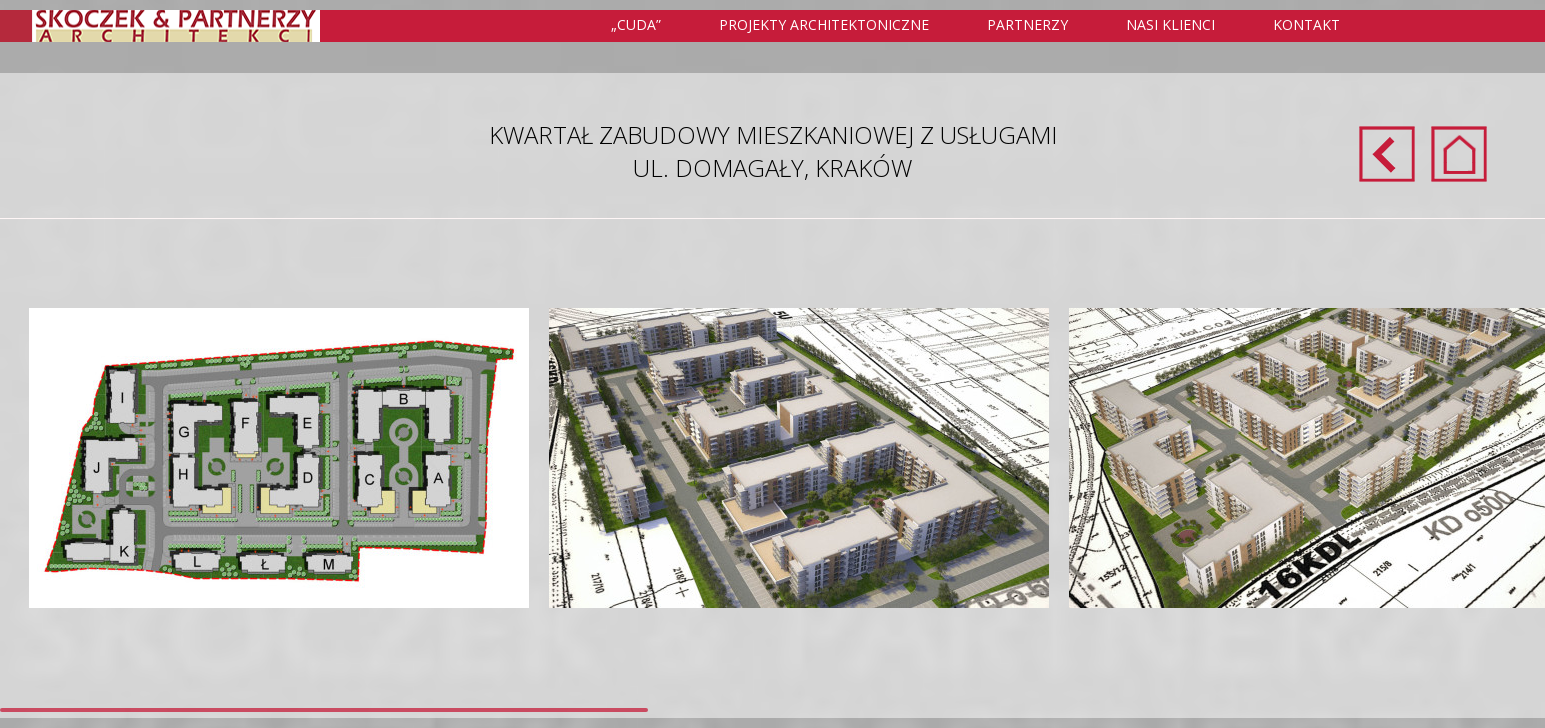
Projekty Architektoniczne (835, 26)
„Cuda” (636, 24)
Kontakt (1306, 24)
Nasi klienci (1170, 24)
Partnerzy (1027, 24)
